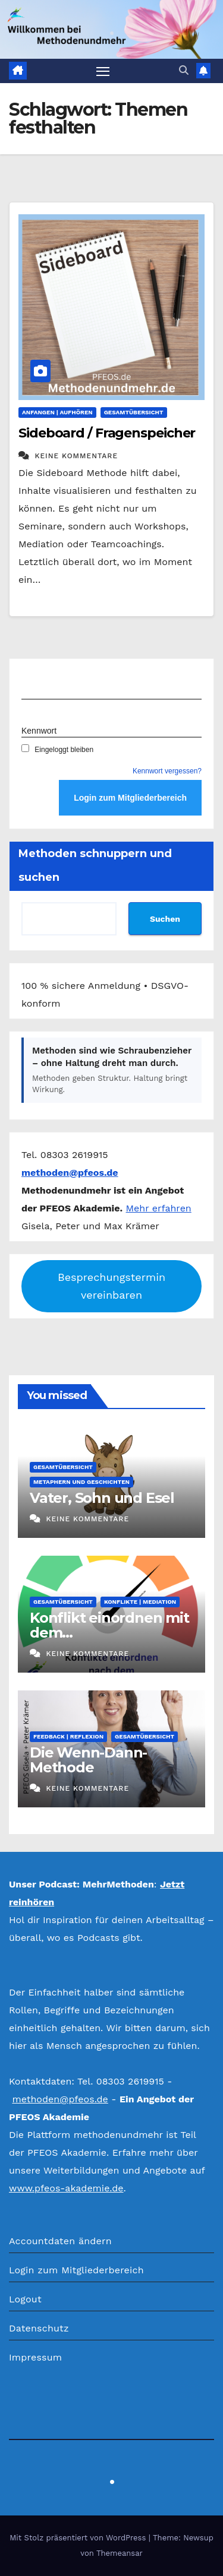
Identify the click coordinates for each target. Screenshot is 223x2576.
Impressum (35, 2357)
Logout (25, 2299)
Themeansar (119, 2553)
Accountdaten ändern (60, 2241)
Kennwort (38, 730)
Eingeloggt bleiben (57, 749)
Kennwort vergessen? (167, 771)
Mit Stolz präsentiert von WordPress (79, 2537)
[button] (184, 70)
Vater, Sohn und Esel (102, 1497)
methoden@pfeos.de (60, 2099)
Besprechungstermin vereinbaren (111, 1286)
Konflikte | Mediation (140, 1601)
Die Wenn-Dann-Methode (88, 1760)
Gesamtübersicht (134, 412)
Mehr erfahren (158, 1208)
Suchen (165, 919)
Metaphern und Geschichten (81, 1482)
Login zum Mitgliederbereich (76, 2270)
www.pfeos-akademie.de (66, 2188)
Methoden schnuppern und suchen (95, 865)
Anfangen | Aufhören (57, 412)
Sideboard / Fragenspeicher (106, 433)
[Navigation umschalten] (103, 71)
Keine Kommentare (76, 456)
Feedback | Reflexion (68, 1736)
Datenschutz (39, 2328)
